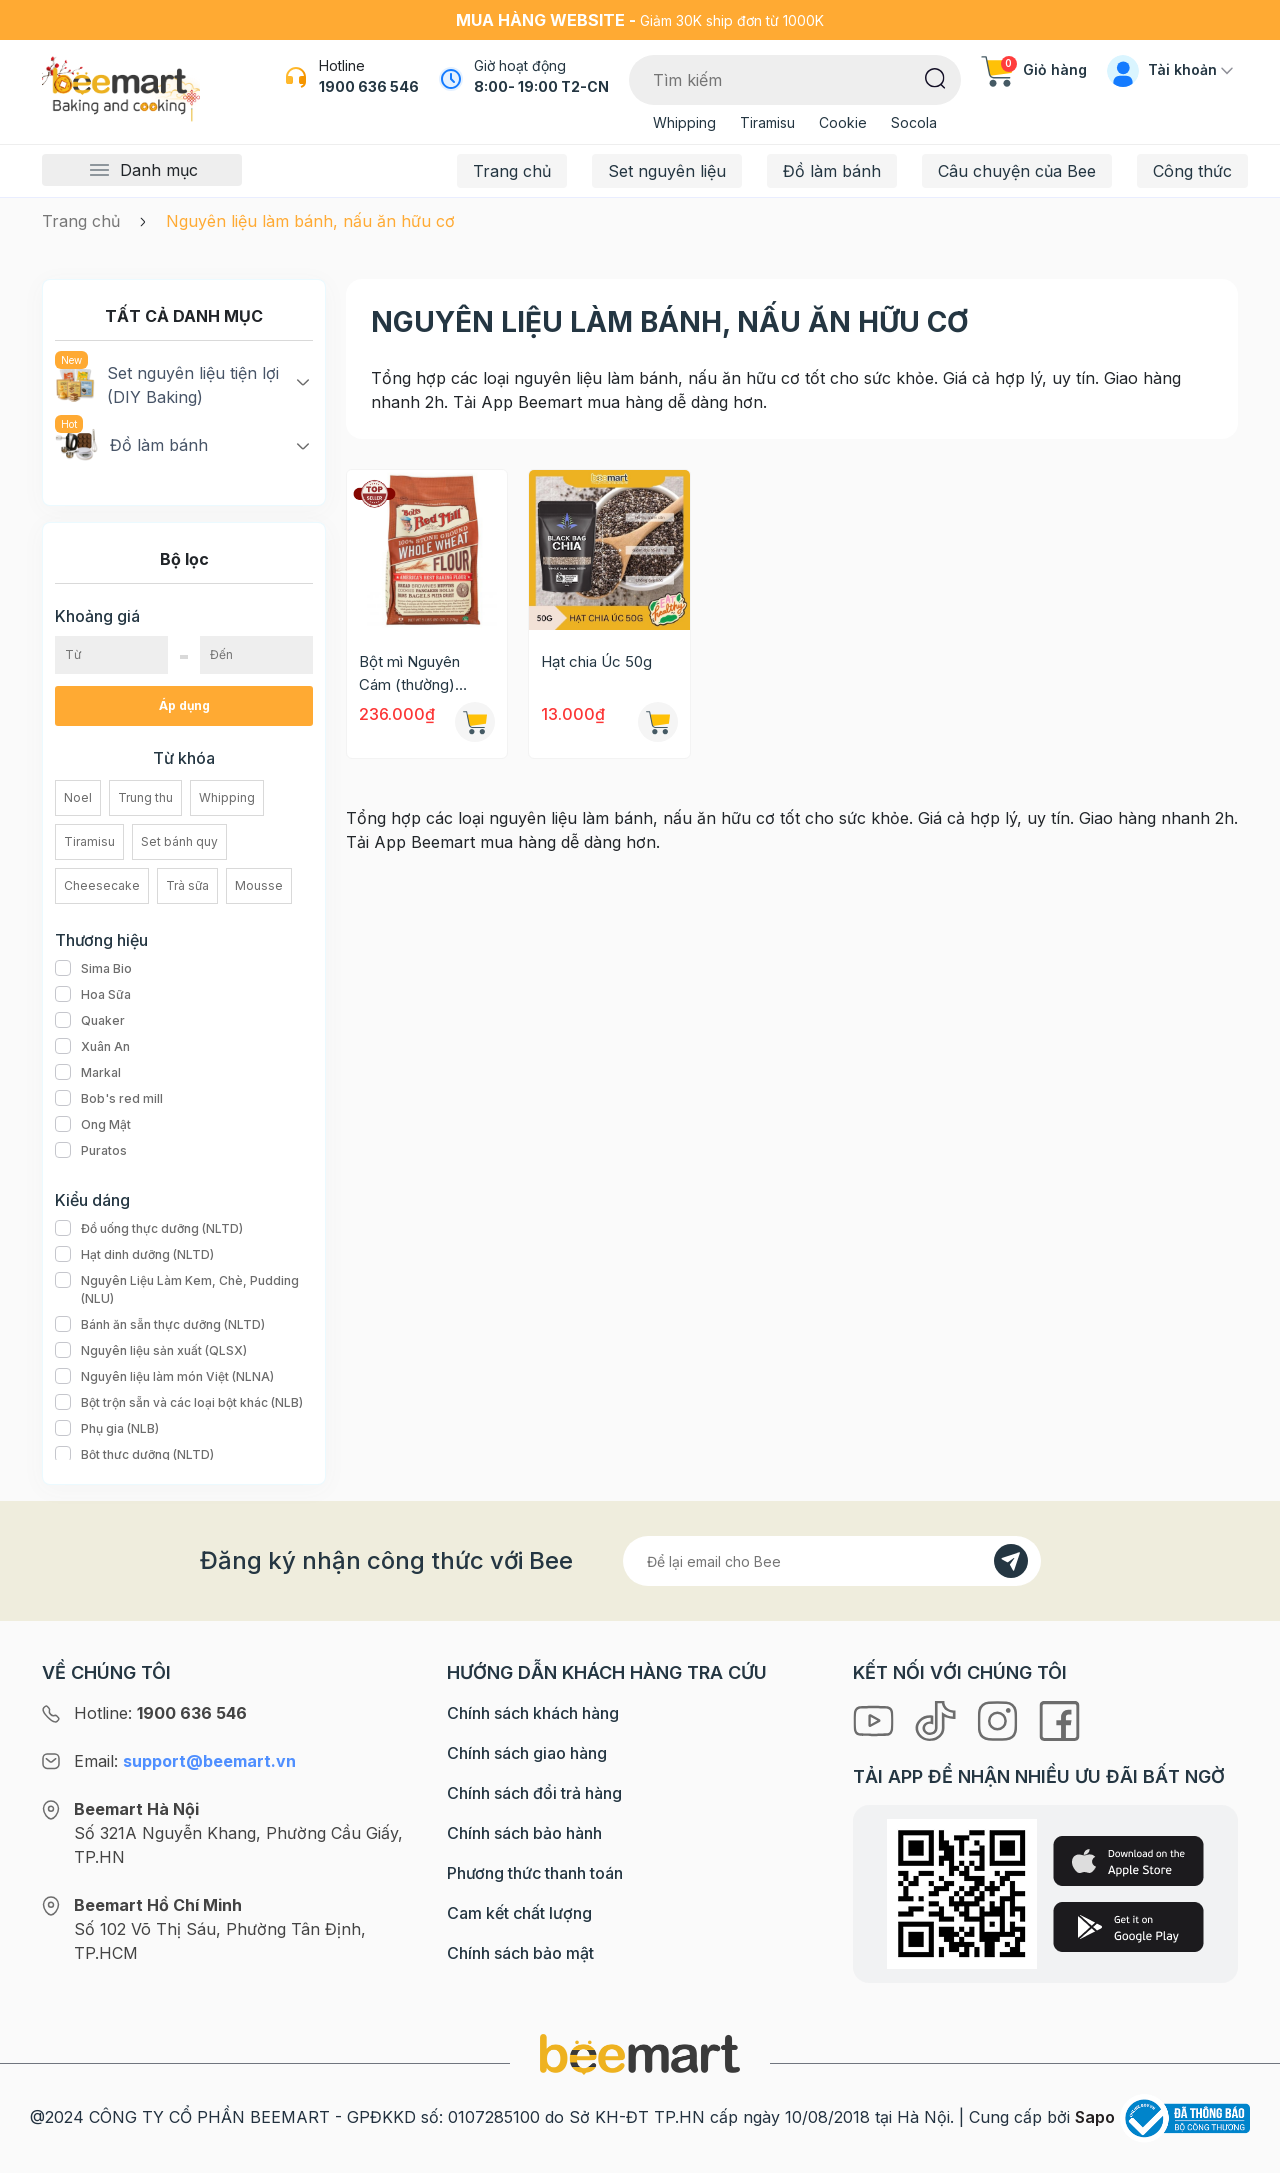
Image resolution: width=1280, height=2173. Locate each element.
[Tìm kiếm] (935, 77)
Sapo (1095, 2117)
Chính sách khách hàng (533, 1713)
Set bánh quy (179, 841)
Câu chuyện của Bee (1017, 171)
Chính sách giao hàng (527, 1753)
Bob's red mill (109, 1099)
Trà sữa (187, 885)
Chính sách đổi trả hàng (534, 1793)
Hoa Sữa (93, 995)
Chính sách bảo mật (520, 1953)
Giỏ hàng (1034, 69)
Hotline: (160, 1713)
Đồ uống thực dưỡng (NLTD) (149, 1229)
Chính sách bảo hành (524, 1833)
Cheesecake (102, 885)
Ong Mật (93, 1125)
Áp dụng (184, 705)
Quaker (90, 1021)
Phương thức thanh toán (535, 1873)
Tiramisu (767, 122)
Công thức (1192, 171)
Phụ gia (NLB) (107, 1429)
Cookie (843, 122)
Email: (185, 1761)
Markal (88, 1073)
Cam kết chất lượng (519, 1913)
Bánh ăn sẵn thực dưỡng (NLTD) (160, 1325)
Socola (914, 122)
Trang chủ (512, 171)
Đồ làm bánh (832, 171)
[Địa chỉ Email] (832, 1561)
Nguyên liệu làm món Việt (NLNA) (164, 1377)
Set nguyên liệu (667, 171)
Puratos (91, 1151)
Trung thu (145, 797)
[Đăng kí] (1011, 1561)
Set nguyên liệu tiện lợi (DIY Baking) (167, 384)
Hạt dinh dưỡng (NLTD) (134, 1255)
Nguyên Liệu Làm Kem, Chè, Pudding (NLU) (184, 1290)
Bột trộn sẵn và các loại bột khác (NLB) (179, 1403)
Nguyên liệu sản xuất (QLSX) (151, 1351)
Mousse (259, 885)
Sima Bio (93, 969)
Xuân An (92, 1047)
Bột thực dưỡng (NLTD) (134, 1455)
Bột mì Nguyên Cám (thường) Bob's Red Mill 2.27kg (409, 674)
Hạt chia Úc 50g (596, 661)
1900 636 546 (369, 86)
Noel (78, 797)
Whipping (684, 122)
